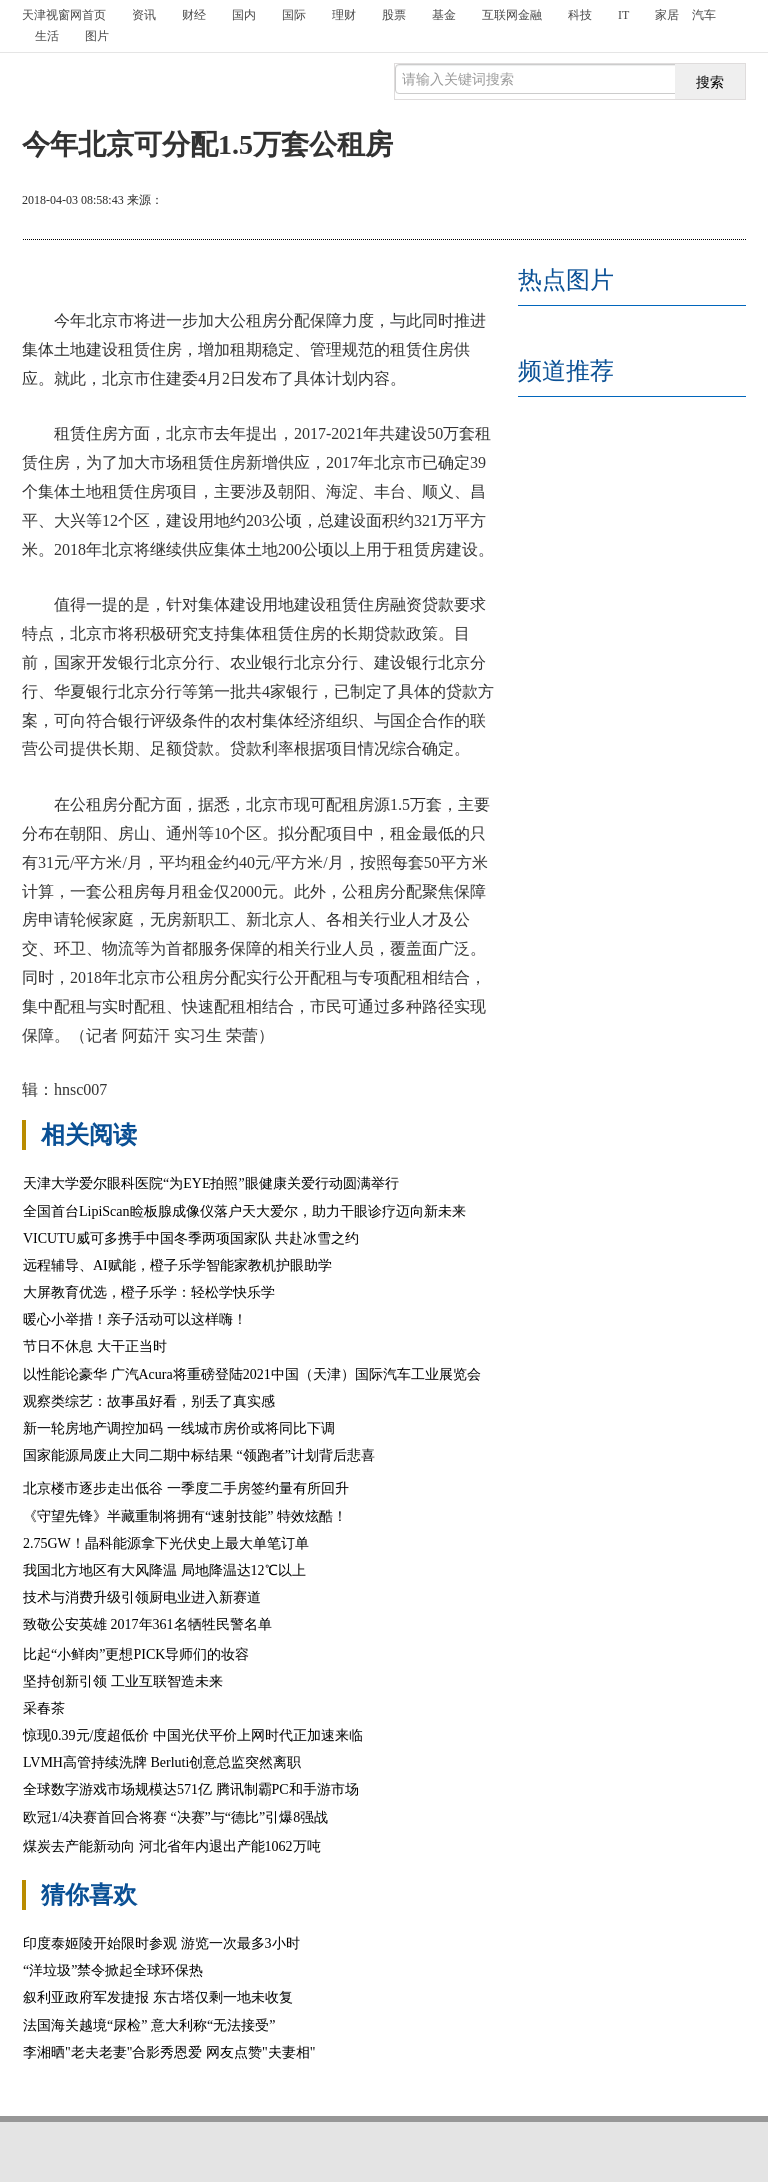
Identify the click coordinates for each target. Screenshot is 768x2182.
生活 (47, 36)
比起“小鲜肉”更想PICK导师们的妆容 (136, 1654)
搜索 (710, 82)
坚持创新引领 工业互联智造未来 (124, 1681)
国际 (294, 15)
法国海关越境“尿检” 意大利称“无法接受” (149, 2025)
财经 (194, 15)
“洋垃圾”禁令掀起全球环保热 (113, 1970)
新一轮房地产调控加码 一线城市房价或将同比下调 (179, 1428)
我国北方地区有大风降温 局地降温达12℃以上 (164, 1570)
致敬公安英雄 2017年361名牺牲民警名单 (147, 1624)
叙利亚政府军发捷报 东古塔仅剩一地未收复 (158, 1997)
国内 (244, 15)
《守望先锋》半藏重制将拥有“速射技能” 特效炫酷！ (185, 1516)
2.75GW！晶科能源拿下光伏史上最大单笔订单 (166, 1543)
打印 (555, 202)
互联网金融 (512, 15)
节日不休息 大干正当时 (95, 1346)
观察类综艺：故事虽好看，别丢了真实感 (149, 1401)
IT (623, 15)
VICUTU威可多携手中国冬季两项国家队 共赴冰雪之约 (191, 1238)
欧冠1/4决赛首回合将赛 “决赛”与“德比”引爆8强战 (175, 1817)
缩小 (699, 202)
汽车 (704, 15)
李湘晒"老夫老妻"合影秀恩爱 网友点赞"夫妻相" (169, 2052)
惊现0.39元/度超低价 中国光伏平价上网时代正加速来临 (193, 1735)
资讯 (144, 15)
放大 (627, 202)
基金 (444, 15)
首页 (64, 15)
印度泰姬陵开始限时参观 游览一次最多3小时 (161, 1943)
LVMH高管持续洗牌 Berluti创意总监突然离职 (162, 1762)
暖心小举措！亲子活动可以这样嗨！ (135, 1319)
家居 (667, 15)
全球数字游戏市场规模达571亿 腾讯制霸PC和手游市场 (191, 1789)
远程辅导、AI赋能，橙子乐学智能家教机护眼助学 (177, 1265)
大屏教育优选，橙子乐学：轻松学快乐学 (149, 1292)
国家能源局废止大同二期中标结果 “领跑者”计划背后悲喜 (199, 1455)
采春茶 (44, 1708)
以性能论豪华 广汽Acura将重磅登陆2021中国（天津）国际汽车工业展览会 (252, 1374)
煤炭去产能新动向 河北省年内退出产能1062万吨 (172, 1846)
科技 (580, 15)
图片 (97, 36)
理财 (344, 15)
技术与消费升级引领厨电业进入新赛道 (142, 1597)
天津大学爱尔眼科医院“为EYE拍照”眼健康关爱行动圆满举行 (211, 1183)
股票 (394, 15)
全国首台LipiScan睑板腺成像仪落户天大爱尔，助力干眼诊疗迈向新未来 (244, 1211)
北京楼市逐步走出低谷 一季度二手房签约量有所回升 (186, 1488)
